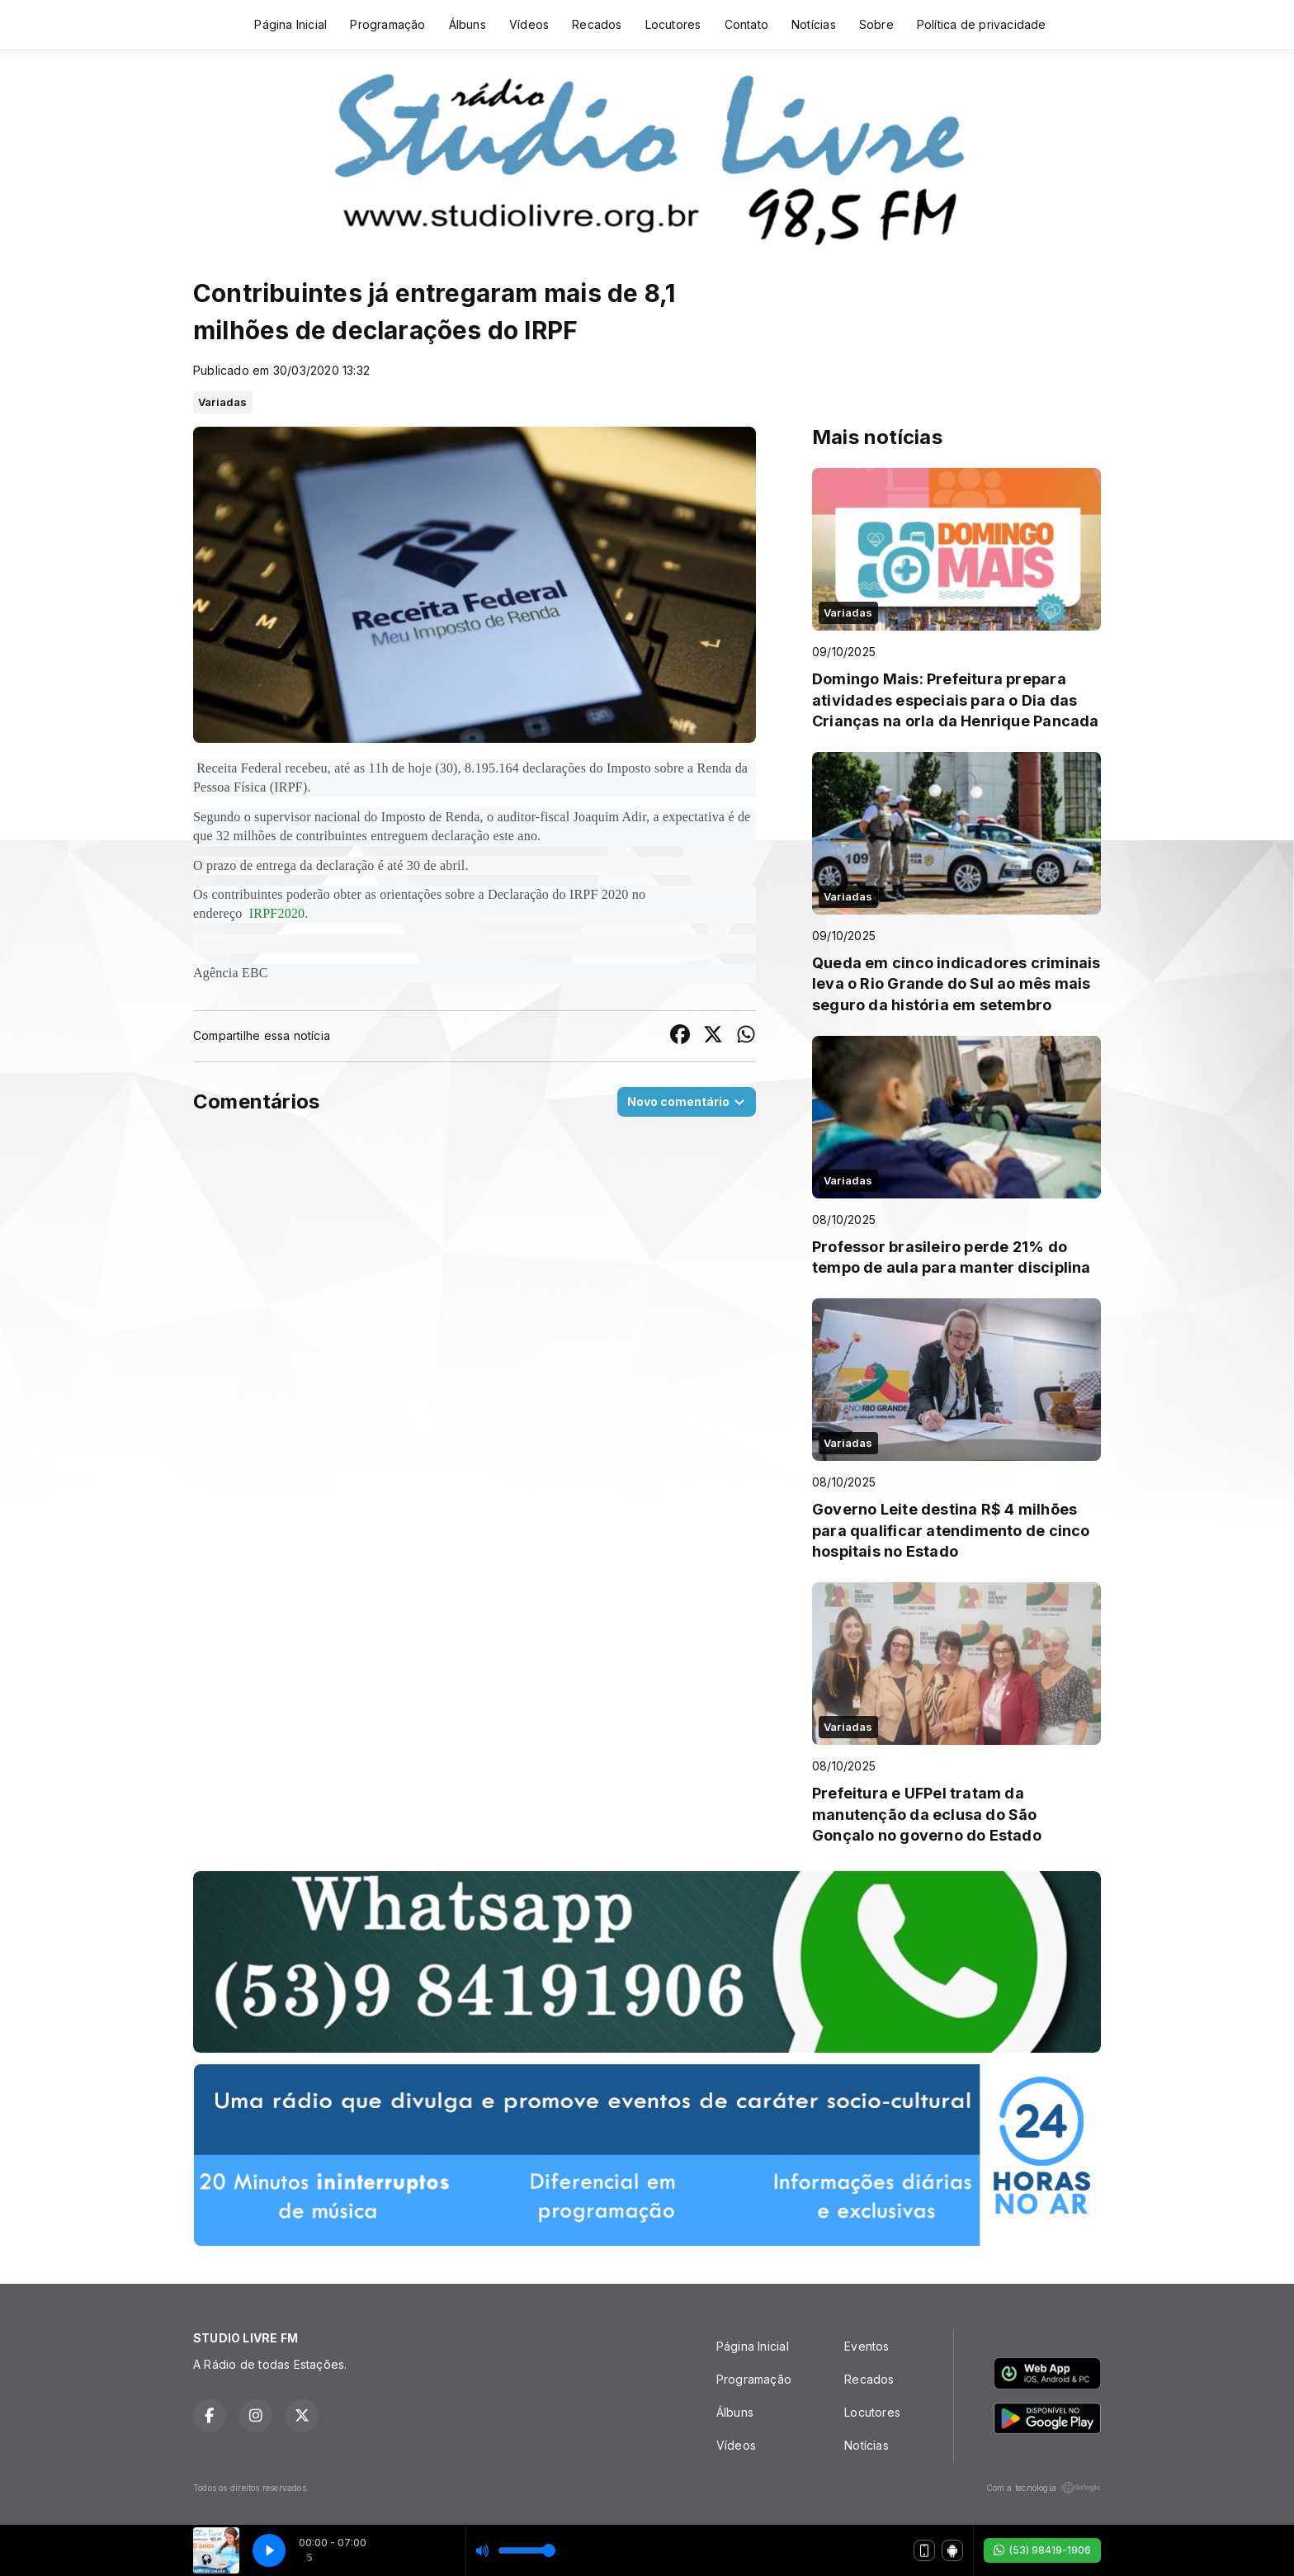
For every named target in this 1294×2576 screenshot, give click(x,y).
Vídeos (529, 24)
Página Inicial (290, 24)
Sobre (876, 24)
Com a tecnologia (1043, 2487)
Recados (596, 24)
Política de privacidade (981, 24)
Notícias (813, 24)
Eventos (866, 2346)
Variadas (223, 402)
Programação (387, 24)
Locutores (673, 24)
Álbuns (467, 24)
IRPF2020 (275, 913)
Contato (746, 24)
